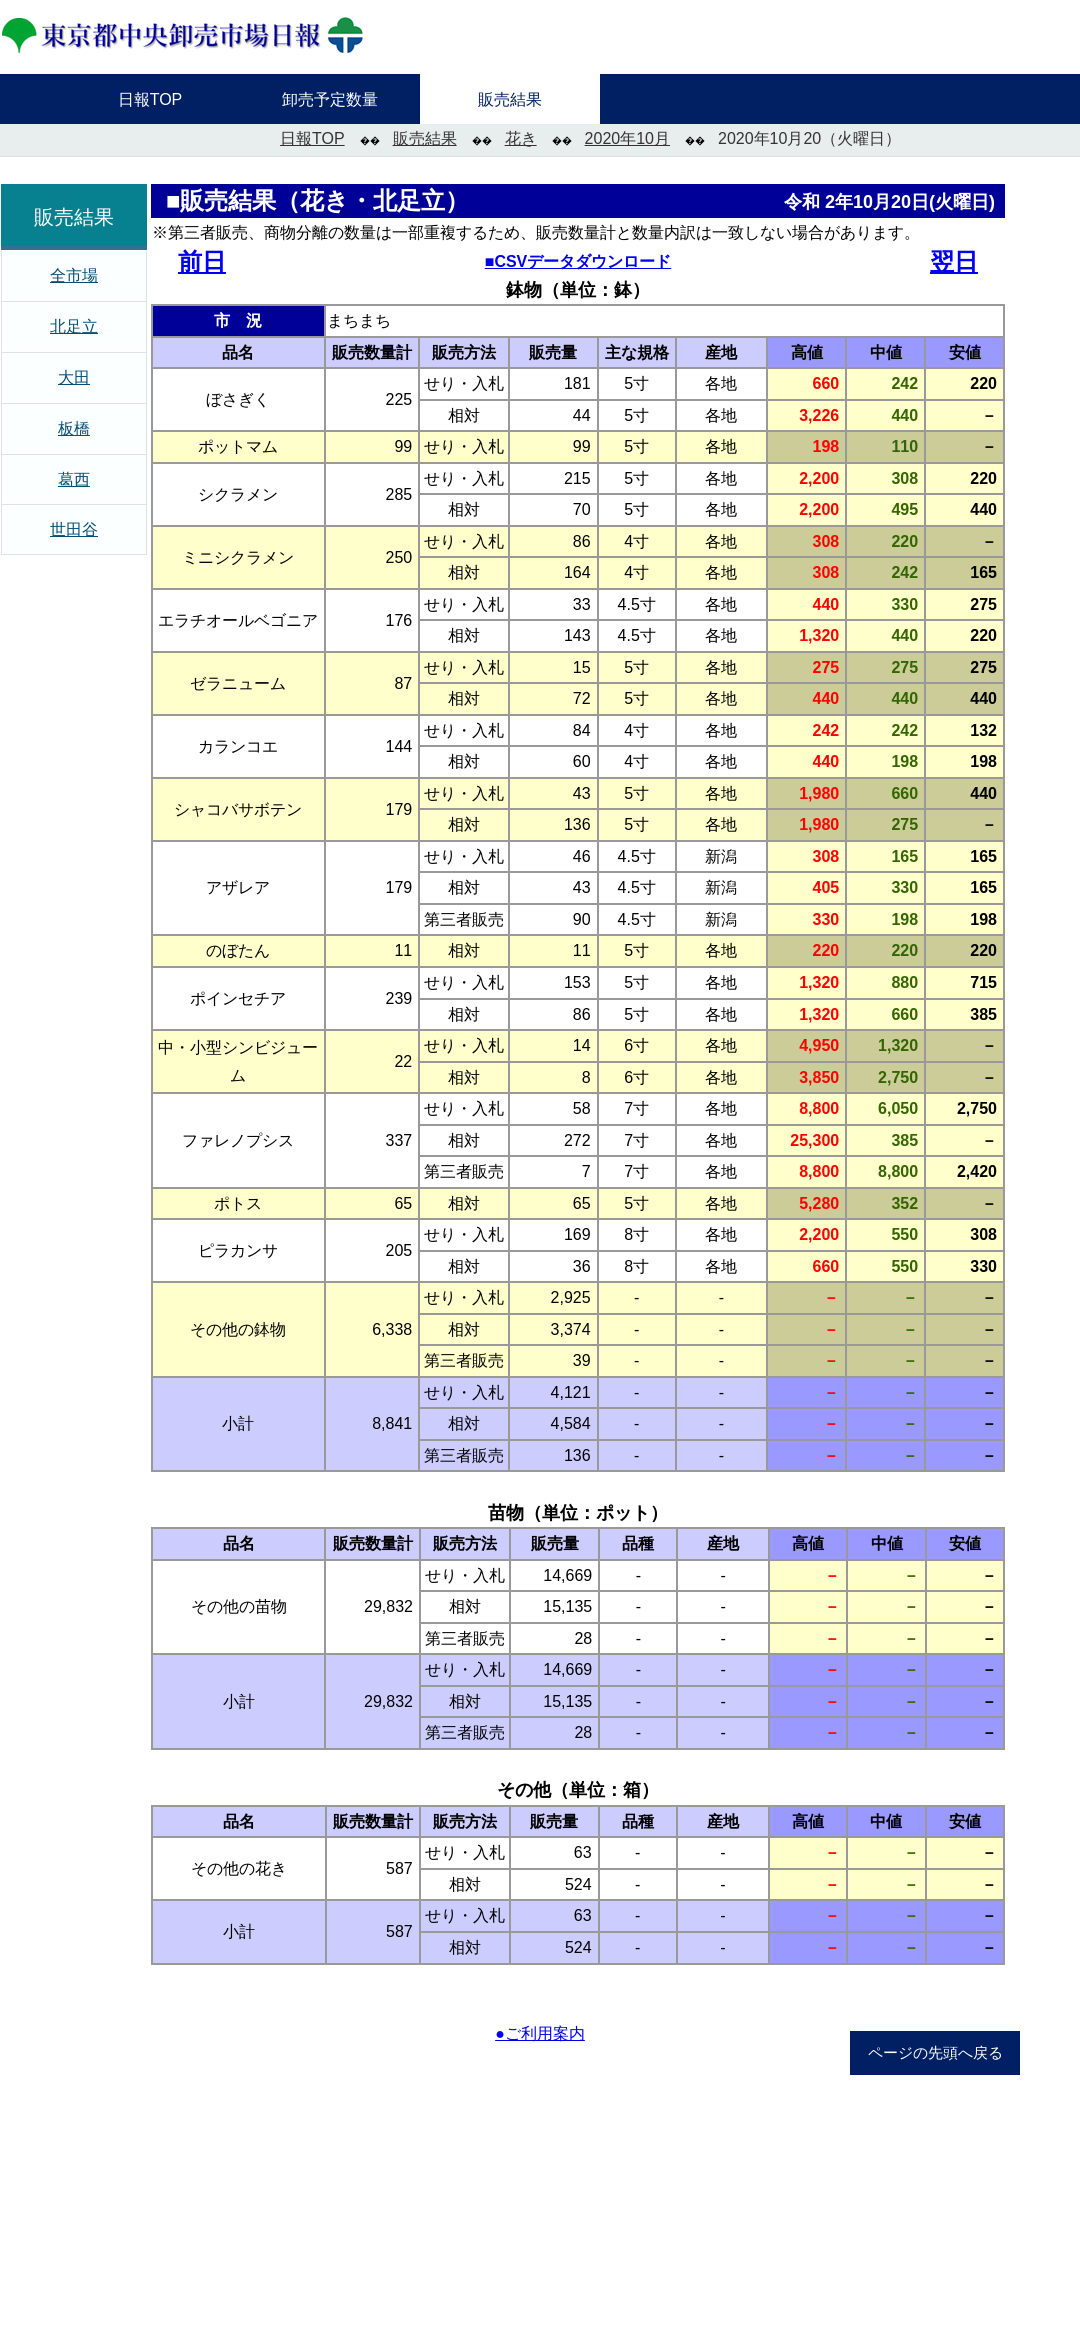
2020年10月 (627, 138)
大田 (74, 377)
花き (521, 138)
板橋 (74, 428)
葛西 (74, 479)
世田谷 (74, 529)
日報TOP (312, 138)
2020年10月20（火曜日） (809, 138)
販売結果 (425, 138)
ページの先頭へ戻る (935, 2053)
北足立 (74, 326)
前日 (202, 261)
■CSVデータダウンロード (578, 261)
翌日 (954, 261)
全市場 (74, 275)
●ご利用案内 (540, 2033)
